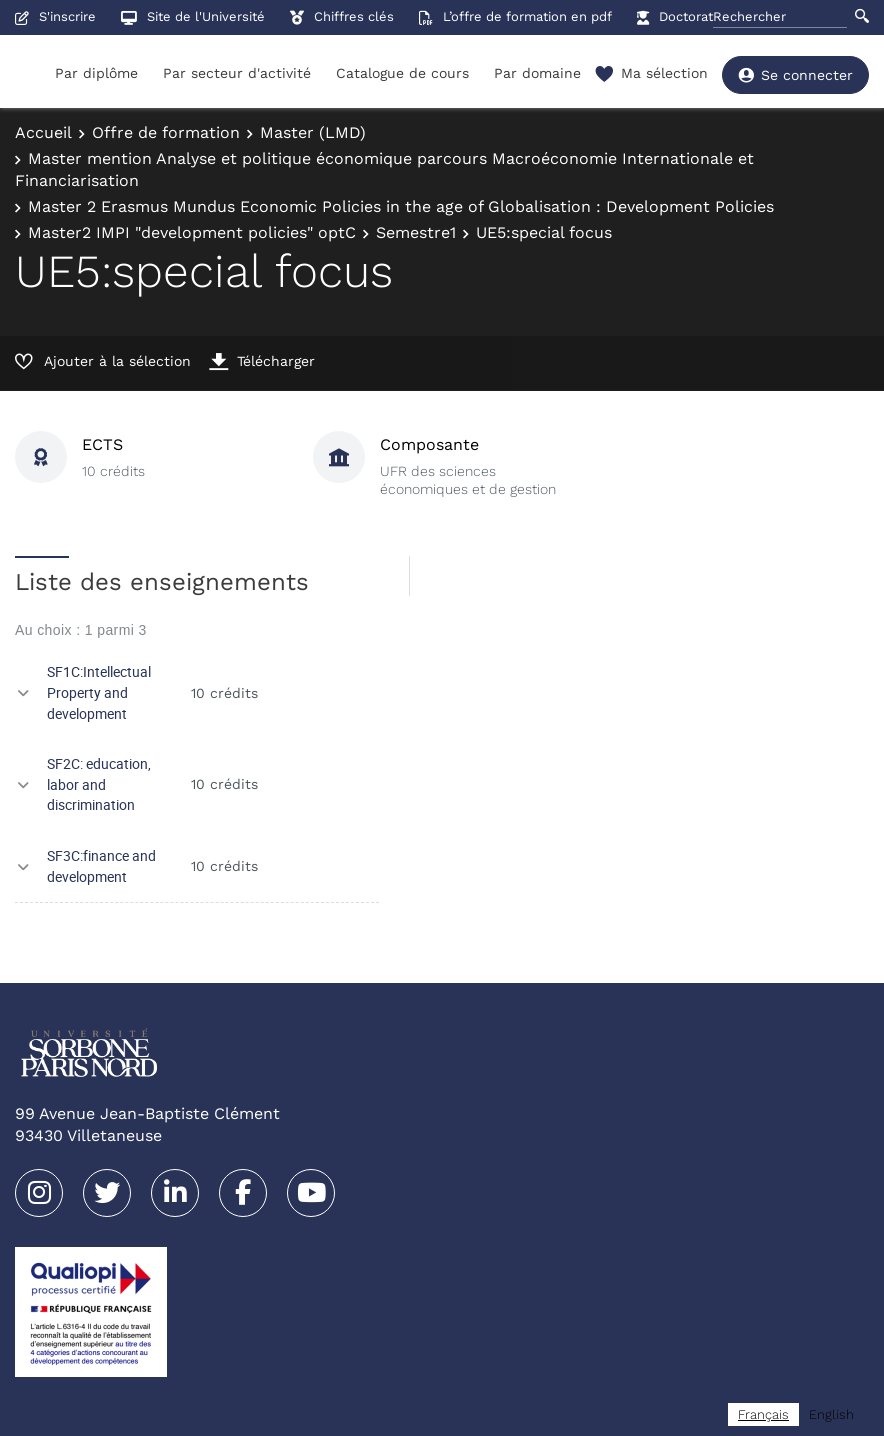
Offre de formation (166, 132)
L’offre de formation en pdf (515, 16)
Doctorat (675, 16)
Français (763, 1414)
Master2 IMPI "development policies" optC (192, 232)
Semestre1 (416, 232)
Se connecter (795, 75)
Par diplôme (96, 73)
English (831, 1414)
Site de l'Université (193, 16)
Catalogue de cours (402, 73)
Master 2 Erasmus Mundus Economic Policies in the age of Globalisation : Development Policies (401, 206)
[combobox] (763, 1414)
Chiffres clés (342, 16)
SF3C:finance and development (101, 866)
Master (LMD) (313, 132)
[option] (831, 1414)
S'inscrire (55, 16)
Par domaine (537, 73)
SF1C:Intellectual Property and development (99, 692)
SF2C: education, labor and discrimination (99, 784)
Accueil (43, 132)
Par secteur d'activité (237, 73)
